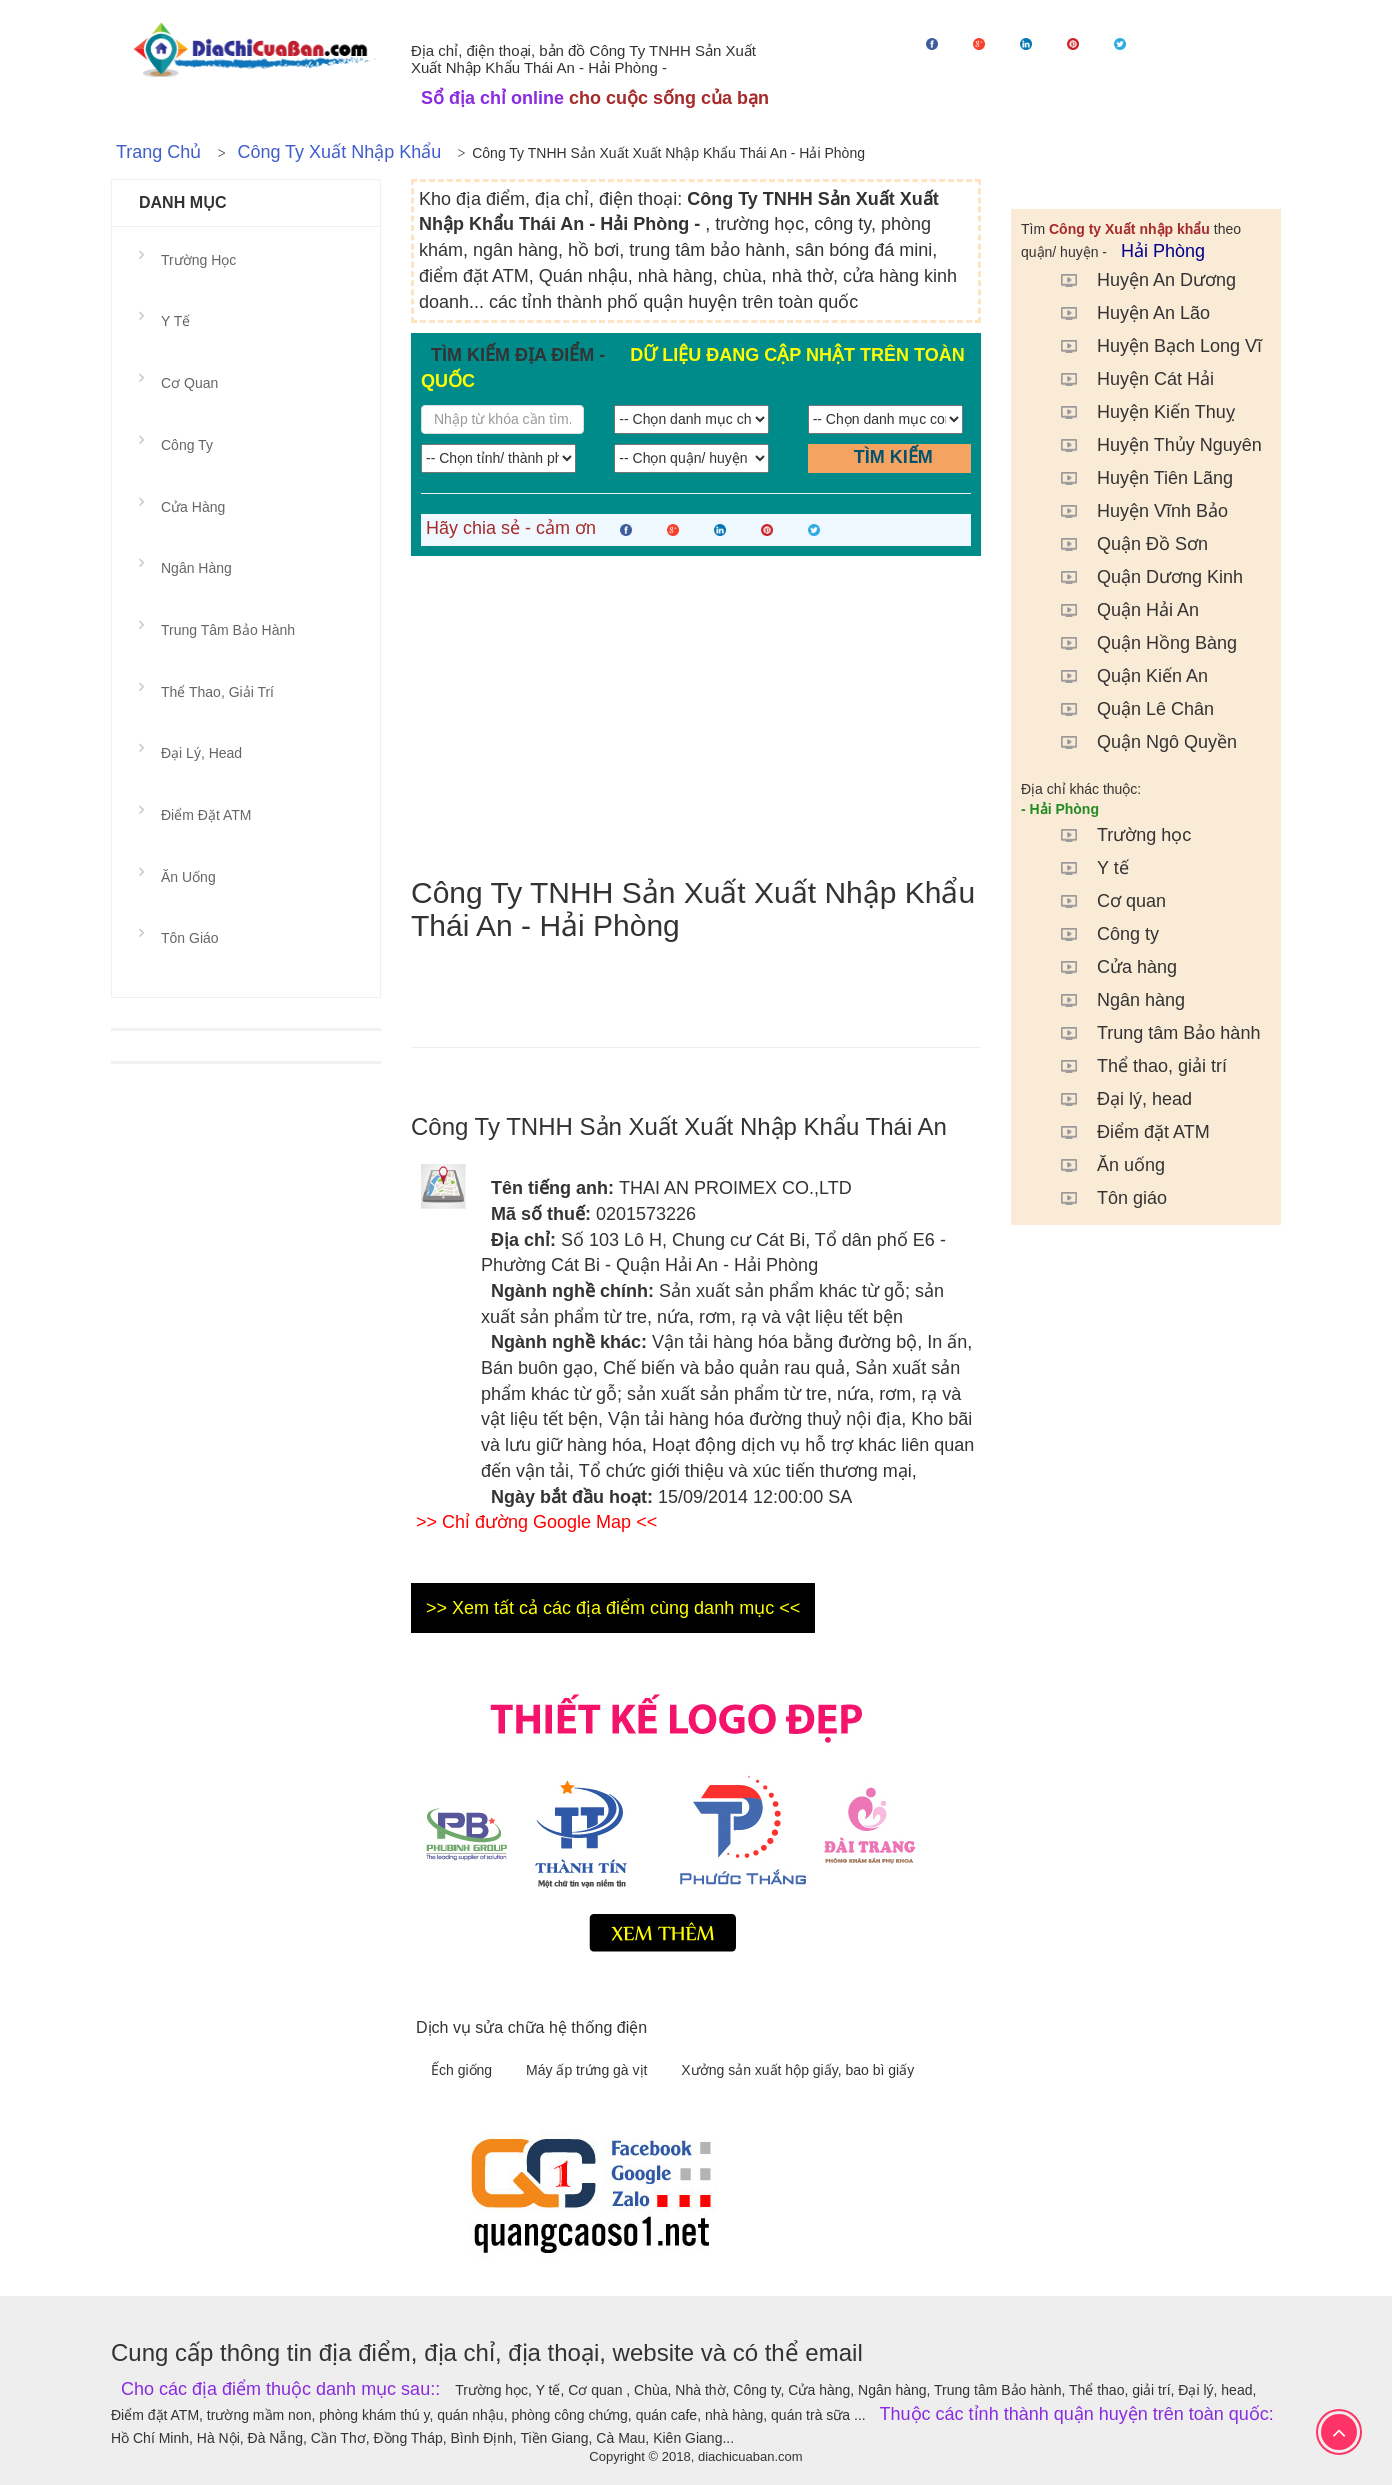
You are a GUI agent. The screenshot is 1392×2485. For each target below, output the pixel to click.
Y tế (1085, 868)
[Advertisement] (696, 716)
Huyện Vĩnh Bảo (1134, 511)
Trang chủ (158, 152)
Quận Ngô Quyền (1139, 742)
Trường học (1116, 835)
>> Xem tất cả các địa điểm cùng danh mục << (613, 1608)
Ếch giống (463, 2070)
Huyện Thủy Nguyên (1151, 445)
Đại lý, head (1116, 1099)
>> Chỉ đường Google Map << (536, 1522)
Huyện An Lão (1125, 313)
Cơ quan (1103, 901)
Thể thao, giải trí (1134, 1066)
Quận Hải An (1120, 610)
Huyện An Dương (1138, 280)
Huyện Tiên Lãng (1137, 478)
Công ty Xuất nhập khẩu (339, 152)
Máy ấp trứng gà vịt (588, 2070)
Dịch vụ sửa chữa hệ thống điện (531, 2027)
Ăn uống (1103, 1165)
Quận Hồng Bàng (1139, 643)
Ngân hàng (1113, 1000)
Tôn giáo (1104, 1198)
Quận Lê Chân (1127, 709)
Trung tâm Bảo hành (1150, 1033)
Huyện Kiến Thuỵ (1138, 412)
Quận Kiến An (1124, 676)
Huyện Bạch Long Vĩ (1151, 346)
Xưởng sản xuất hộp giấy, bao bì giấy (797, 2070)
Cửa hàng (1109, 967)
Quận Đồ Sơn (1124, 544)
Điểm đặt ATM (1125, 1132)
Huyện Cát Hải (1127, 379)
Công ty (1100, 934)
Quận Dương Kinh (1142, 577)
